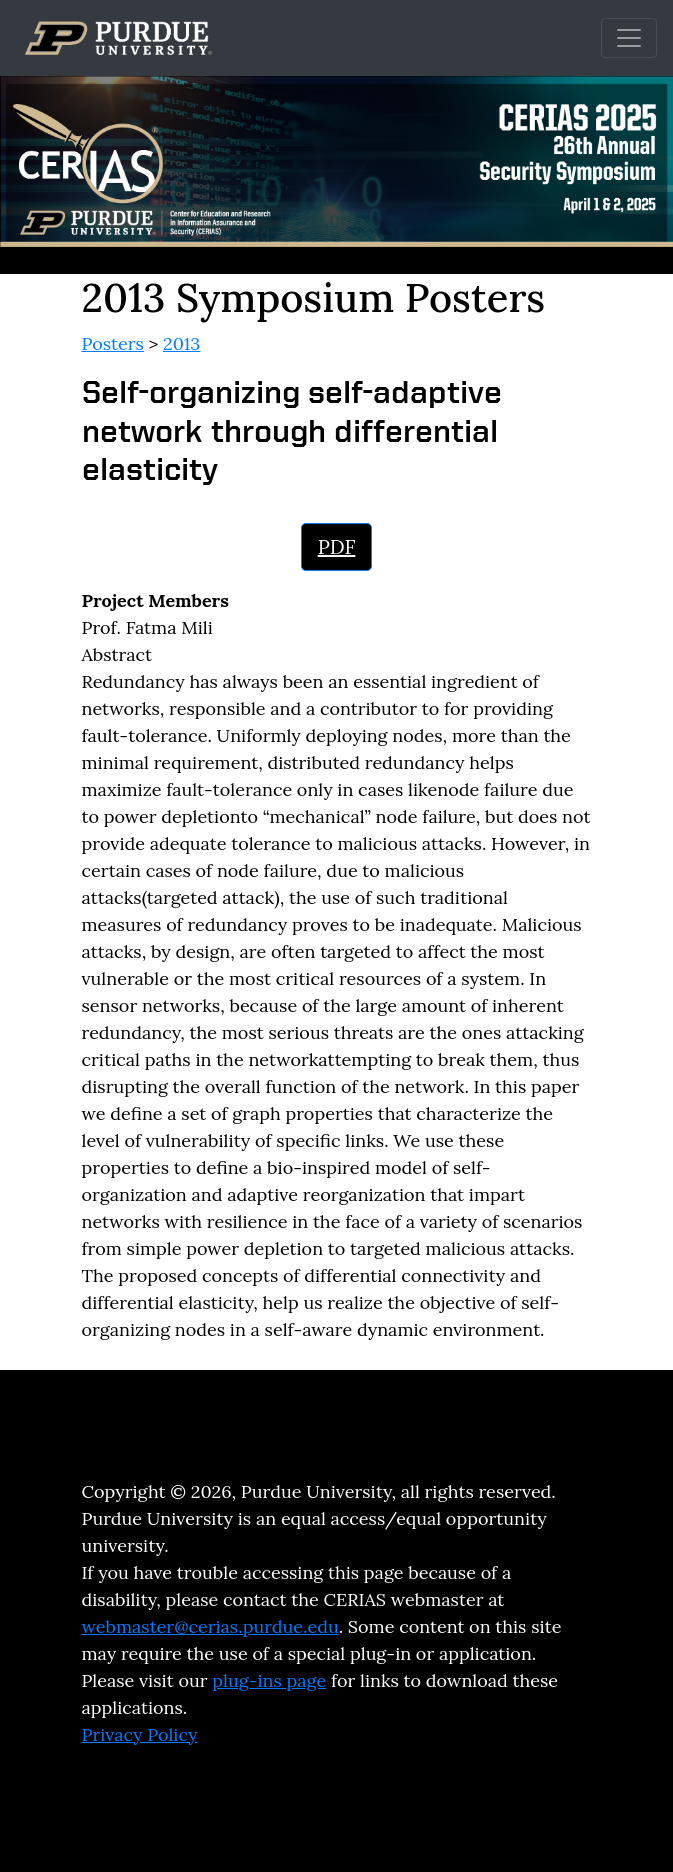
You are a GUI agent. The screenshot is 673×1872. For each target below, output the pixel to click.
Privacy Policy (140, 1734)
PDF (337, 546)
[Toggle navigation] (629, 38)
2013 (181, 343)
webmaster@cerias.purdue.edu (210, 1626)
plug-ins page (269, 1680)
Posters (113, 343)
